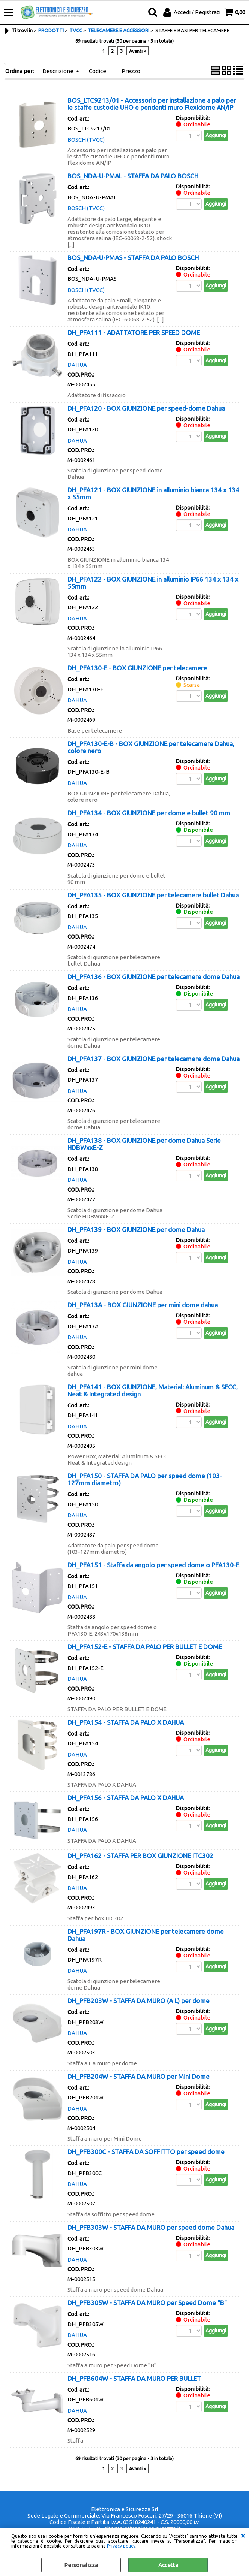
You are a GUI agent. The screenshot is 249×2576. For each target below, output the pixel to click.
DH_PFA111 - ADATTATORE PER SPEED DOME (134, 332)
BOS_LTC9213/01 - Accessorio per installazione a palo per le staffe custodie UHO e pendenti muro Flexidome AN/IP (152, 104)
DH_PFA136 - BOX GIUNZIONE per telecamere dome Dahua (154, 976)
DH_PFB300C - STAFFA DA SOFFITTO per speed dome (146, 2151)
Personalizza (81, 2565)
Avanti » (137, 51)
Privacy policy (121, 2545)
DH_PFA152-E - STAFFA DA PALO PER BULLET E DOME (145, 1646)
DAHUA (77, 365)
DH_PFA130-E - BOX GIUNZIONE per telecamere (137, 667)
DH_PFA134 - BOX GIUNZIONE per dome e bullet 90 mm (149, 812)
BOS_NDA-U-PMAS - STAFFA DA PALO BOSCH (133, 257)
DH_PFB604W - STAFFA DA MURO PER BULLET (134, 2378)
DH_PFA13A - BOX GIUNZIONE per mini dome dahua (143, 1304)
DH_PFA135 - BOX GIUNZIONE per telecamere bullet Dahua (153, 895)
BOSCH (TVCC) (86, 139)
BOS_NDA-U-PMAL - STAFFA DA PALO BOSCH (133, 175)
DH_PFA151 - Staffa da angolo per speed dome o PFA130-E (153, 1564)
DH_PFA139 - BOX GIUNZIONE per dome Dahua (136, 1229)
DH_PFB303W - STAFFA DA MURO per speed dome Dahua (151, 2227)
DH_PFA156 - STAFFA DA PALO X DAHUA (126, 1797)
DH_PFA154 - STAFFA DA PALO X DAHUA (126, 1722)
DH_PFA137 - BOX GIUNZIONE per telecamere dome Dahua (154, 1058)
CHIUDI (243, 2535)
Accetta (168, 2565)
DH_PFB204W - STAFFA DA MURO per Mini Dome (139, 2076)
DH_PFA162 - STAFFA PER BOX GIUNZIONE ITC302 (140, 1855)
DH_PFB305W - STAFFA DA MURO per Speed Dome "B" (147, 2302)
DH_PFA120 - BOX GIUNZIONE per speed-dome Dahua (146, 408)
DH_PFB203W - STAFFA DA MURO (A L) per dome (139, 2000)
